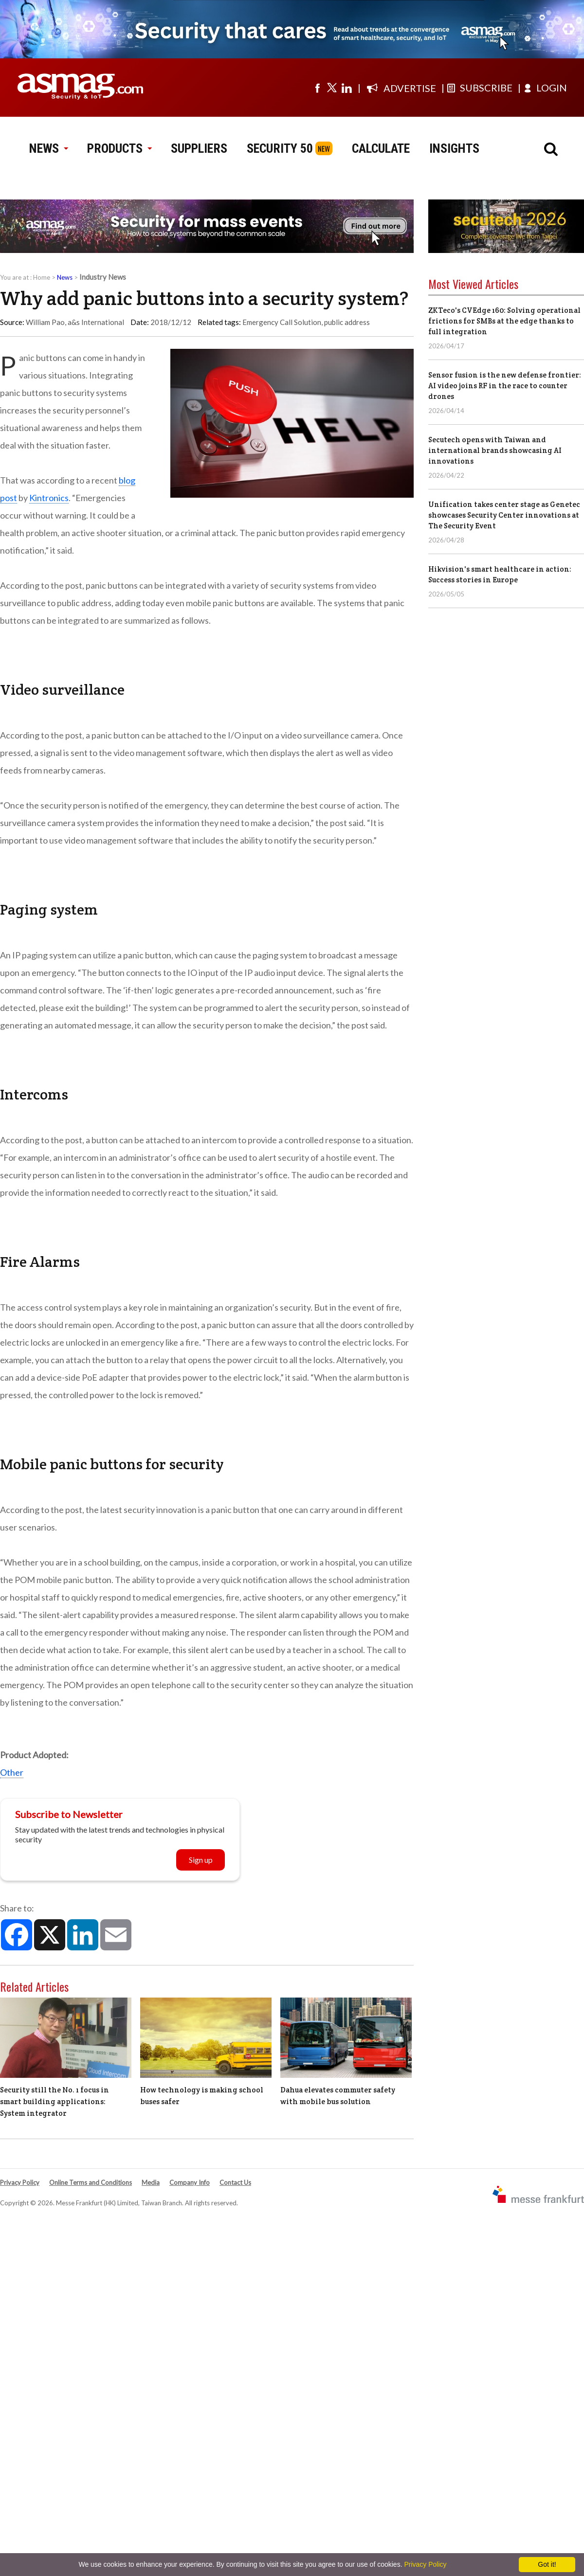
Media (151, 2182)
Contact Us (235, 2182)
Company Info (189, 2182)
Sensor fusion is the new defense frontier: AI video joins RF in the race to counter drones (504, 385)
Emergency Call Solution (281, 322)
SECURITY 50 (280, 148)
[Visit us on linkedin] (346, 87)
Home (41, 277)
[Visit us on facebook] (317, 87)
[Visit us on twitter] (332, 87)
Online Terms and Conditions (90, 2182)
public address (347, 322)
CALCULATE (381, 148)
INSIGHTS (454, 148)
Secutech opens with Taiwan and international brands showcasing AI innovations (495, 450)
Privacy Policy (19, 2182)
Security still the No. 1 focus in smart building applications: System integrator (54, 2101)
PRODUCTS (119, 148)
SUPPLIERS (199, 148)
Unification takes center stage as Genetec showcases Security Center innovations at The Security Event (504, 515)
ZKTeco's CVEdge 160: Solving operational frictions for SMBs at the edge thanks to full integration (504, 321)
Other (11, 1772)
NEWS (48, 148)
